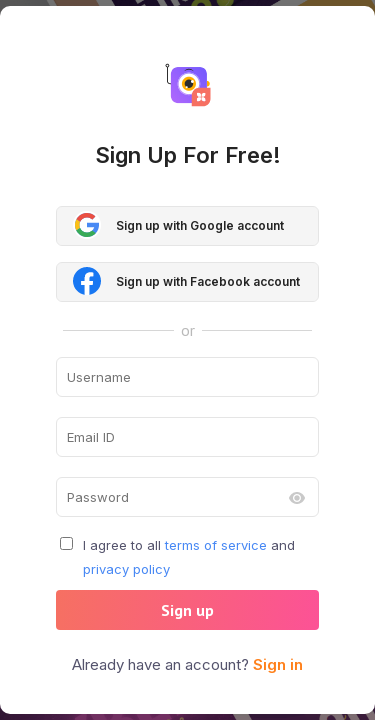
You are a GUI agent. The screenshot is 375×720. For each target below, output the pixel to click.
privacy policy (126, 569)
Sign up (187, 610)
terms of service (216, 545)
